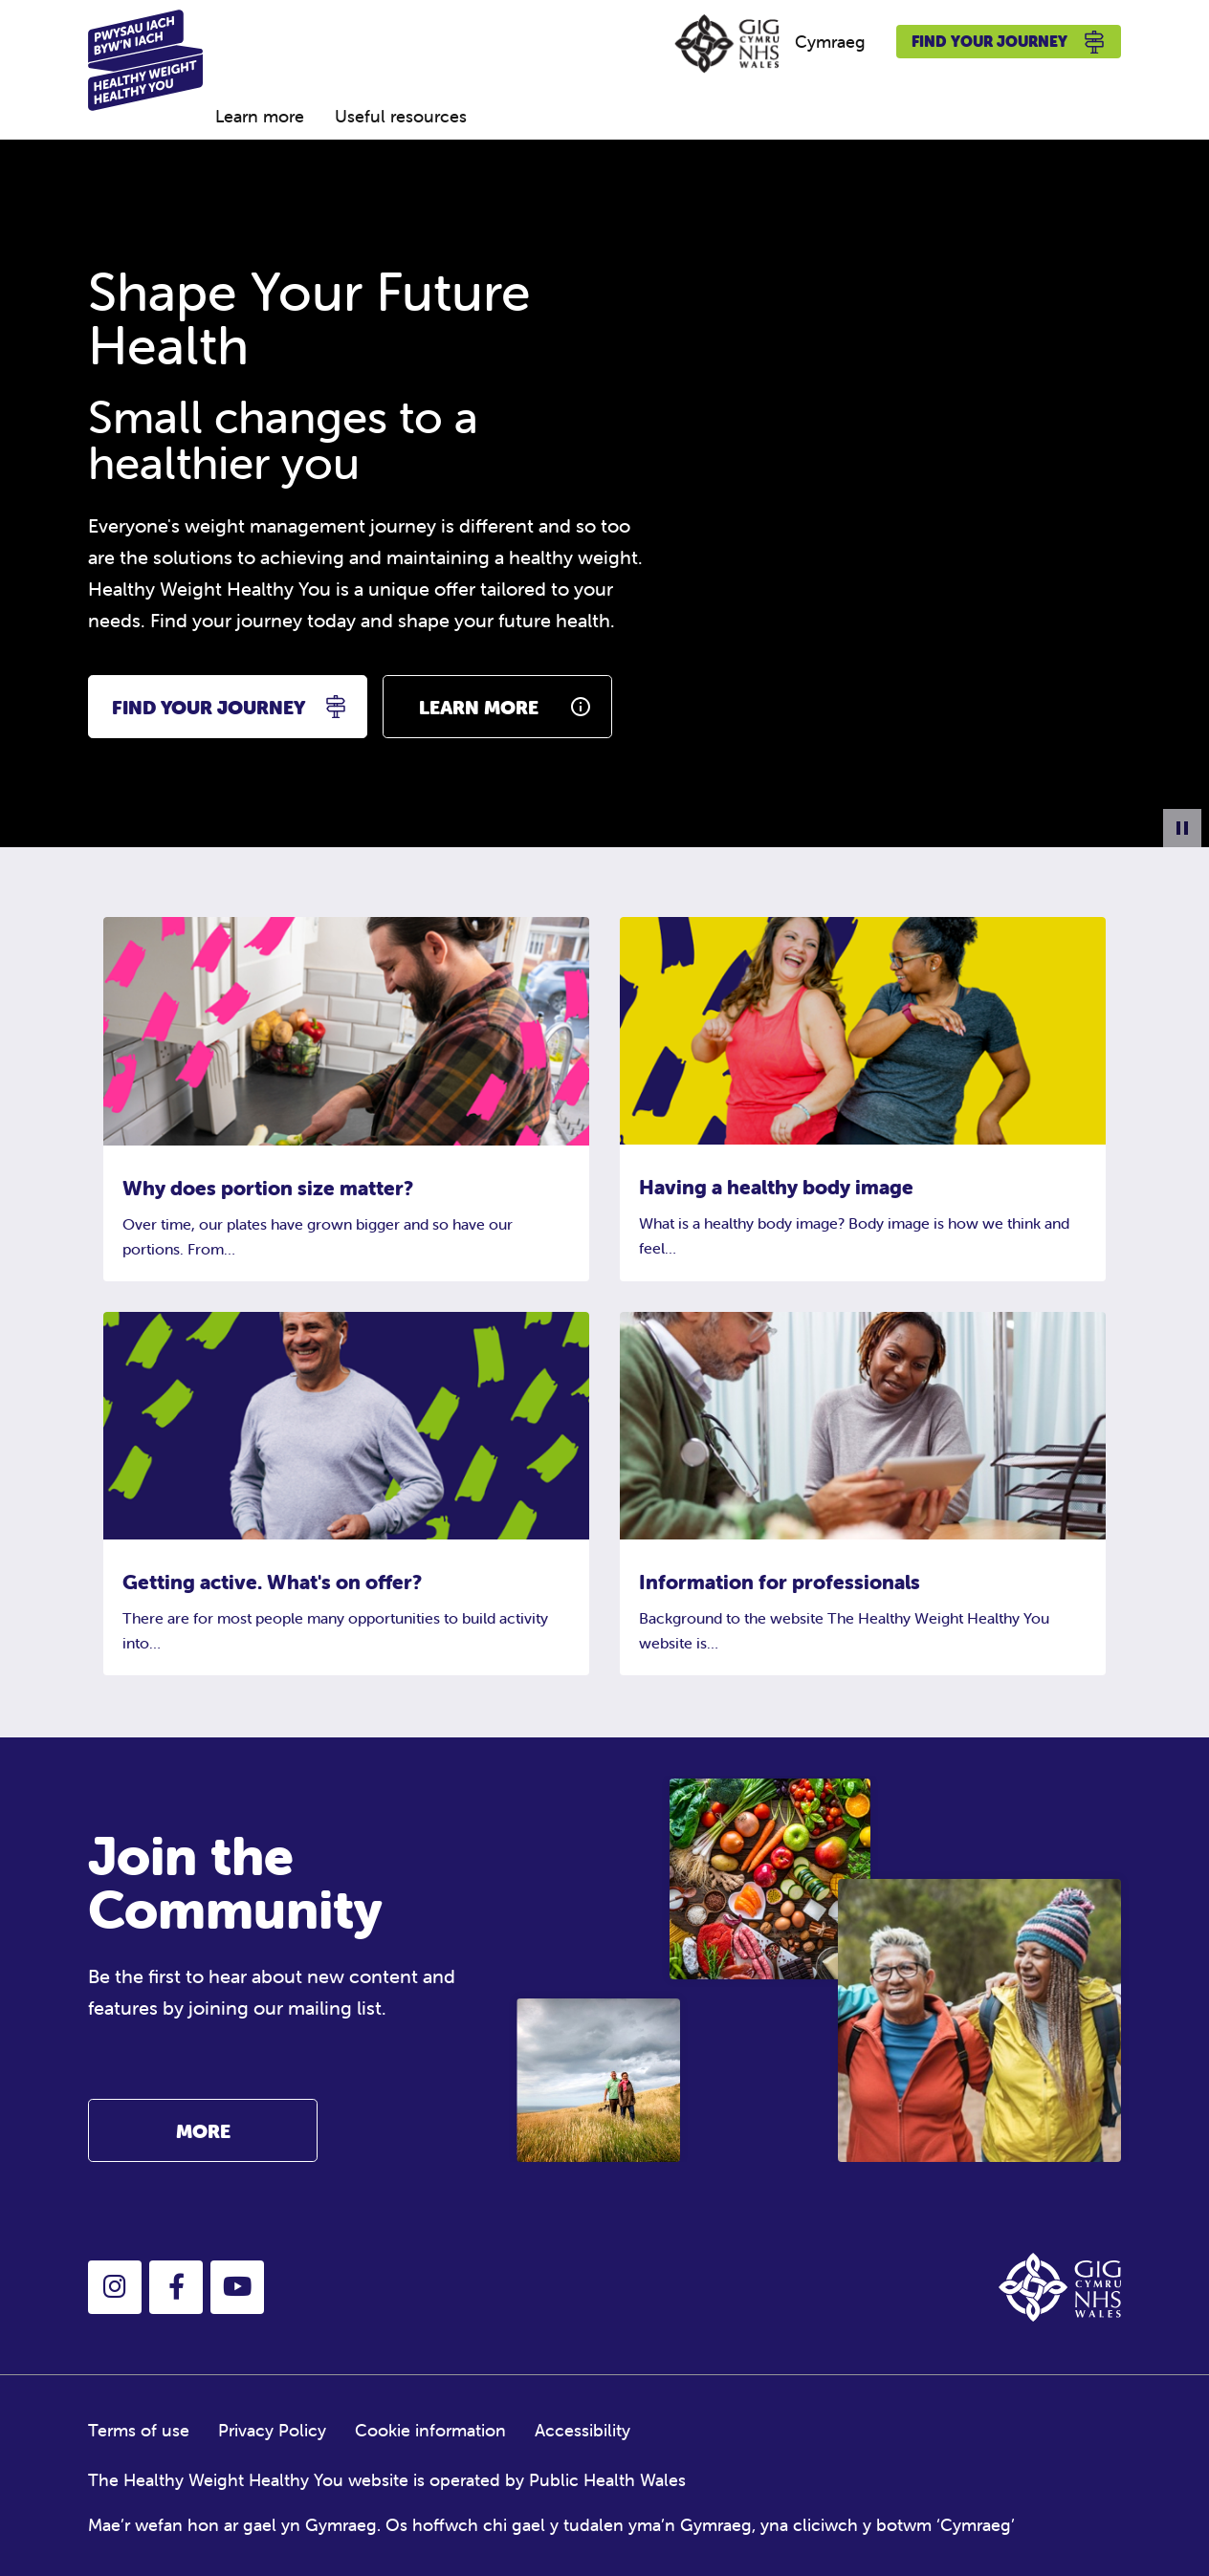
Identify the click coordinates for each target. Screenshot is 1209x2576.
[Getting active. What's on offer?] (346, 1423)
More (203, 2131)
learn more (479, 707)
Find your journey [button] (1009, 42)
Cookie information (430, 2430)
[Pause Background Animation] (1182, 828)
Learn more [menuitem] (259, 116)
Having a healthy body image (776, 1186)
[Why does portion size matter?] (346, 1029)
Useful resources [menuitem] (401, 116)
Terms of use (138, 2430)
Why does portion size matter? (267, 1187)
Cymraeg (830, 42)
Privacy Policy (272, 2430)
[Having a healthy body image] (863, 1028)
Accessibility (582, 2430)
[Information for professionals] (863, 1423)
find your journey (208, 707)
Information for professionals (779, 1581)
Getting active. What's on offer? (272, 1581)
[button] (115, 2287)
